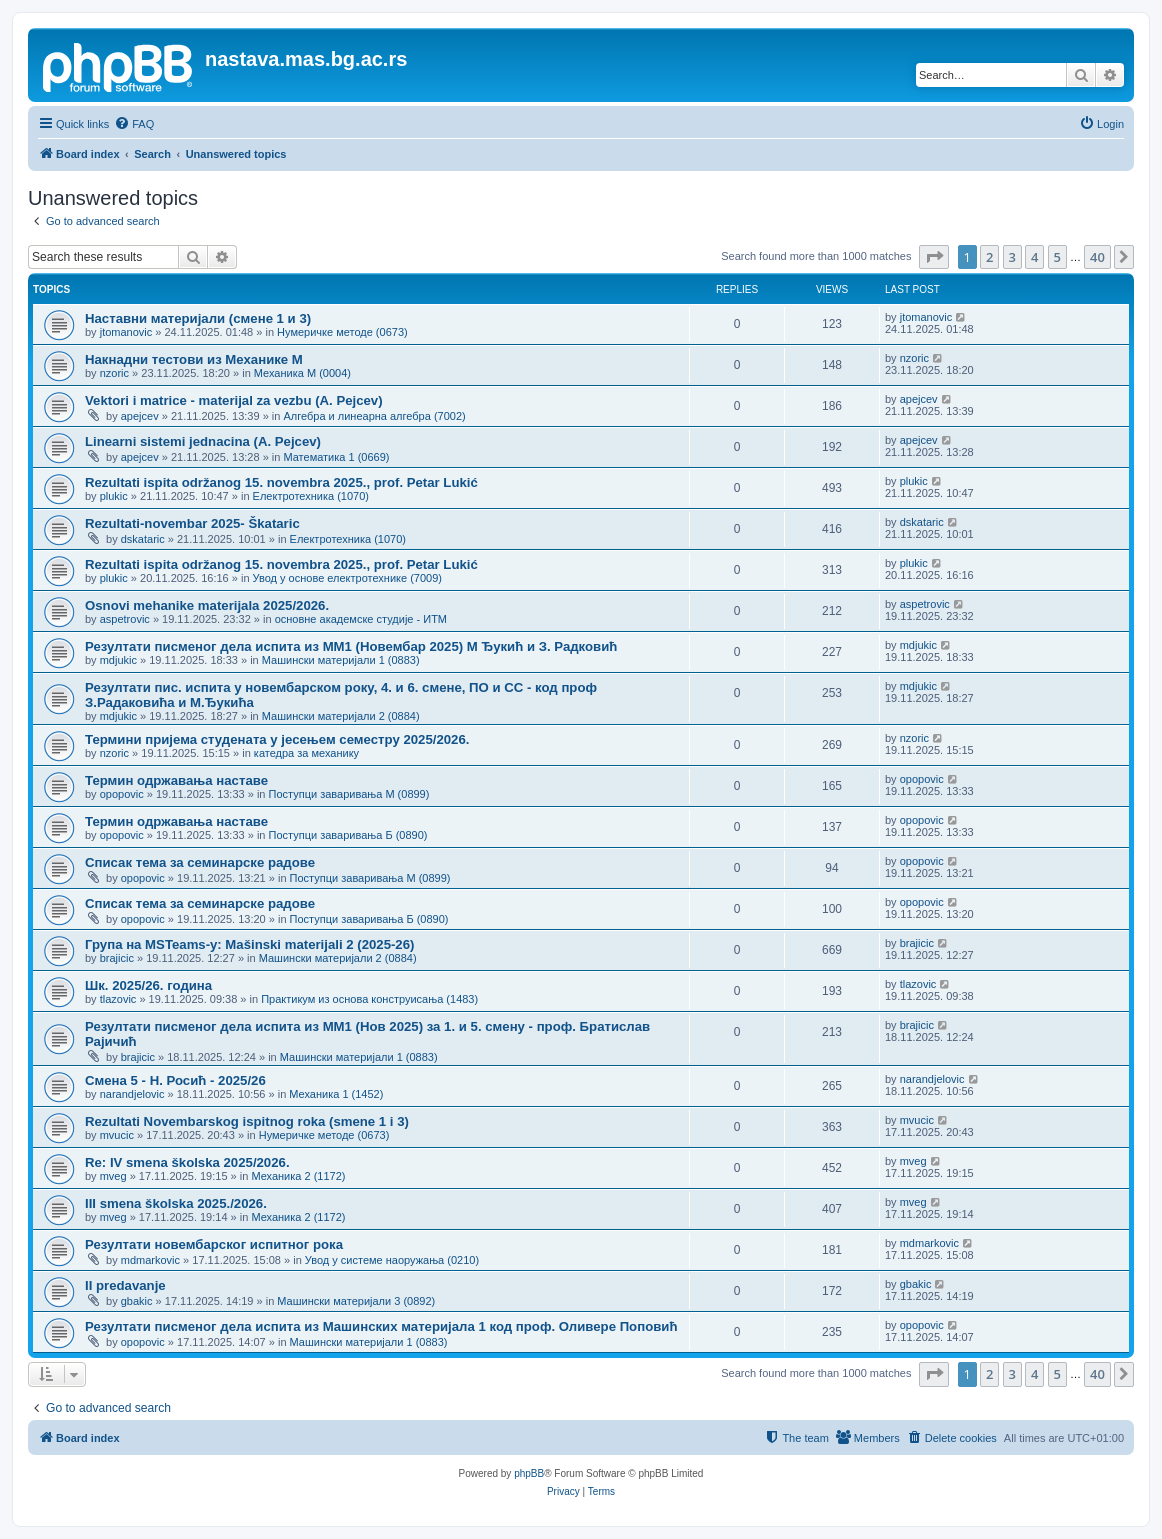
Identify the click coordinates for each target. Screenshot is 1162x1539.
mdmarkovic (150, 1260)
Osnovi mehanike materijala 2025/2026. (207, 605)
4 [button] (1034, 257)
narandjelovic (132, 1094)
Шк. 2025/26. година (148, 985)
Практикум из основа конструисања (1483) (369, 999)
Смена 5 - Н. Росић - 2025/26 (175, 1080)
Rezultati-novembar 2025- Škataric (192, 523)
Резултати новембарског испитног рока (214, 1244)
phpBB (529, 1473)
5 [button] (1057, 257)
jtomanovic (126, 332)
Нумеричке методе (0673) (342, 332)
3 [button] (1012, 257)
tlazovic (118, 999)
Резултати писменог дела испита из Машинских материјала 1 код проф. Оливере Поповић (381, 1326)
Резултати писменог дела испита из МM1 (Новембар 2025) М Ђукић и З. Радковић (351, 646)
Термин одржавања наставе (176, 780)
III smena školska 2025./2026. (176, 1203)
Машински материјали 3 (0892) (356, 1301)
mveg (113, 1176)
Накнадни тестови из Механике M (194, 359)
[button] (934, 257)
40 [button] (1097, 257)
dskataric (143, 539)
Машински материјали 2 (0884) (341, 716)
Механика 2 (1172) (298, 1176)
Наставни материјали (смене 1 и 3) (198, 318)
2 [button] (989, 257)
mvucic (117, 1135)
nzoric (114, 373)
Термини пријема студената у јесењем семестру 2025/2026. (277, 739)
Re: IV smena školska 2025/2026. (187, 1162)
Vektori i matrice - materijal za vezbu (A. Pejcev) (234, 400)
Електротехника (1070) (311, 496)
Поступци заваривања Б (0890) (348, 835)
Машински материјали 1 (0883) (341, 660)
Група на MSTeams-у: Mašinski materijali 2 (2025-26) (249, 944)
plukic (114, 496)
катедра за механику (306, 753)
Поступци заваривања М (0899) (349, 794)
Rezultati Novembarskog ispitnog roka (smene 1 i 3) (247, 1121)
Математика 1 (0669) (336, 457)
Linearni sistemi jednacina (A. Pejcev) (203, 441)
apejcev (140, 416)
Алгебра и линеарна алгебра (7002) (374, 416)
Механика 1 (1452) (336, 1094)
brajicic (117, 958)
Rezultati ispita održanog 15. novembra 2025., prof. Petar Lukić (281, 482)
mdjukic (118, 660)
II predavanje (125, 1285)
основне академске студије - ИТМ (361, 619)
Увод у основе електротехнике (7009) (347, 578)
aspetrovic (125, 619)
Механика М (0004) (302, 373)
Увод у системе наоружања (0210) (392, 1260)
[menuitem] (134, 124)
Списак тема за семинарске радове (200, 862)
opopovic (122, 794)
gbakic (137, 1301)
